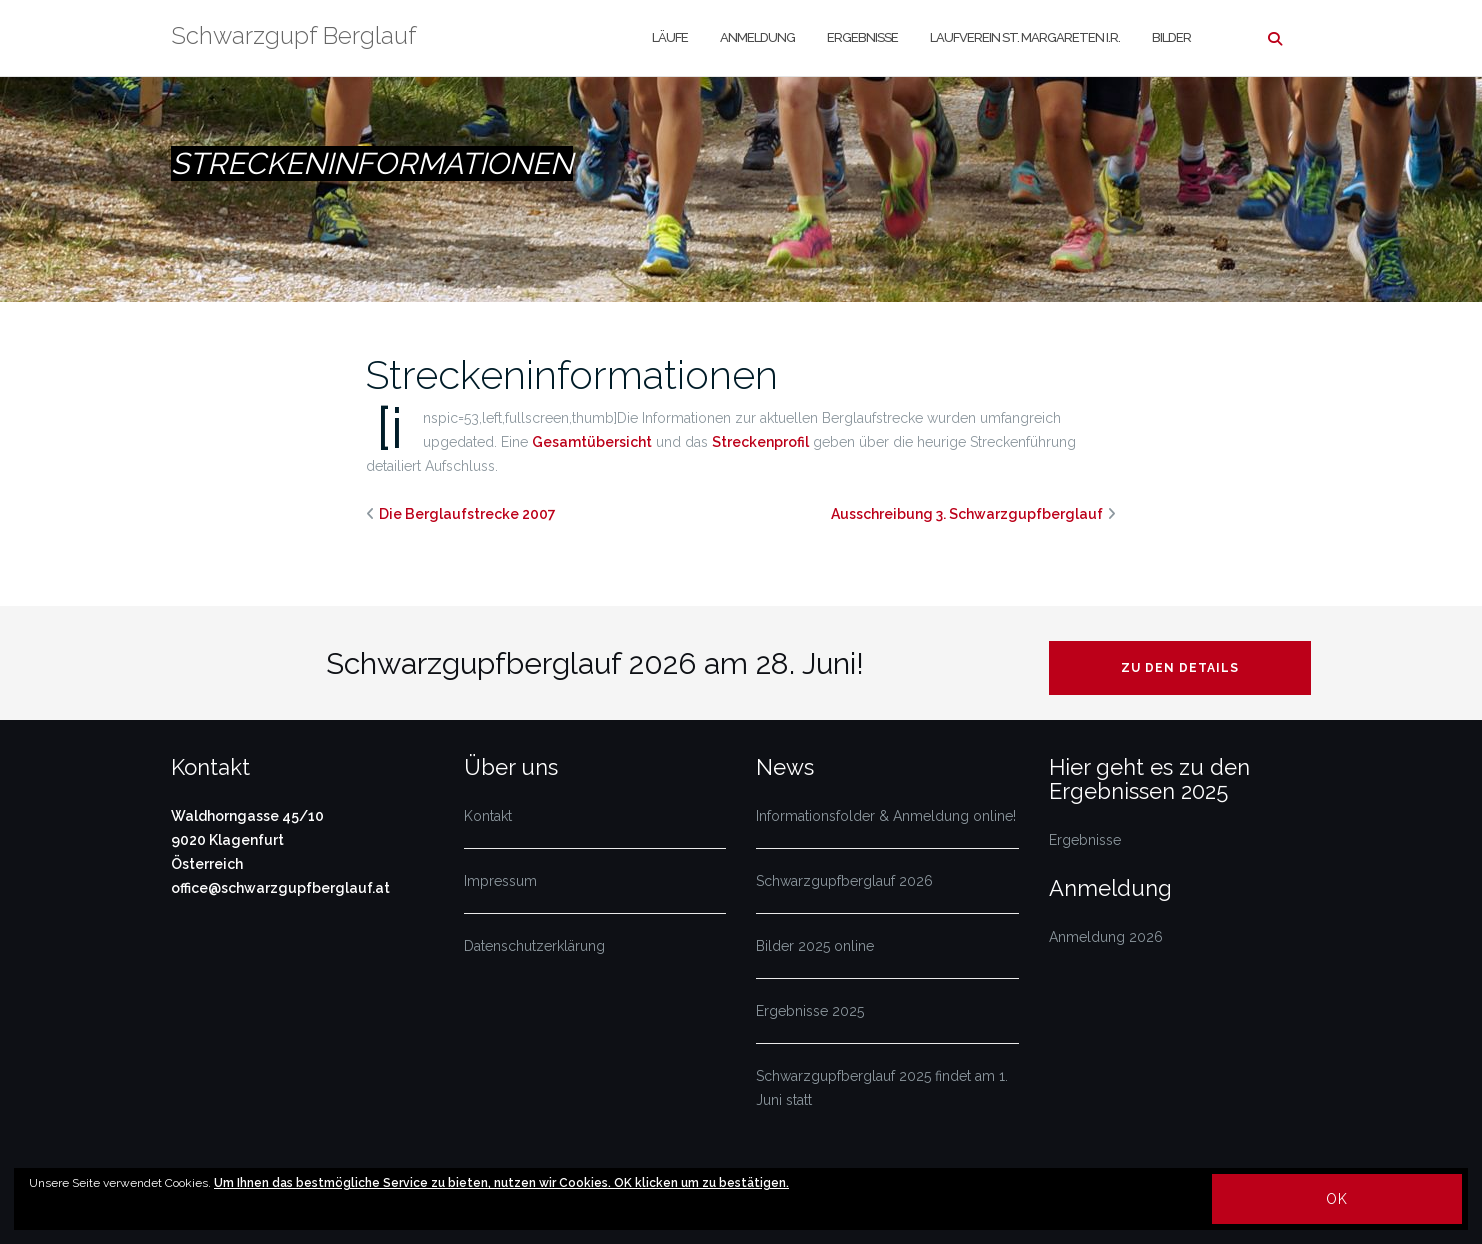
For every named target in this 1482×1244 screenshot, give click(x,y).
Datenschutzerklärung (534, 946)
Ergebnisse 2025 (810, 1011)
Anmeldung (757, 37)
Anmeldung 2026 (1106, 937)
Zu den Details (1180, 668)
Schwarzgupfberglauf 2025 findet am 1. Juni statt (882, 1088)
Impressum (500, 881)
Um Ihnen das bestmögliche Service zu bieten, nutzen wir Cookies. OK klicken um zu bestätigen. (501, 1183)
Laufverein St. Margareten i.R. (1025, 37)
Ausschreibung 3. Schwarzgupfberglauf (967, 514)
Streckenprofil (760, 442)
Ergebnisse (862, 37)
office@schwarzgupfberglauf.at (280, 888)
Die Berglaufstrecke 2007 (467, 514)
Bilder (1171, 37)
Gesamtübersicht (592, 442)
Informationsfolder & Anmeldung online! (886, 816)
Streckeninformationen (572, 374)
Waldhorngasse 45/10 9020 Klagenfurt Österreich (247, 840)
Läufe (670, 37)
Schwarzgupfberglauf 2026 (844, 881)
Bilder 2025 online (815, 946)
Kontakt (488, 816)
